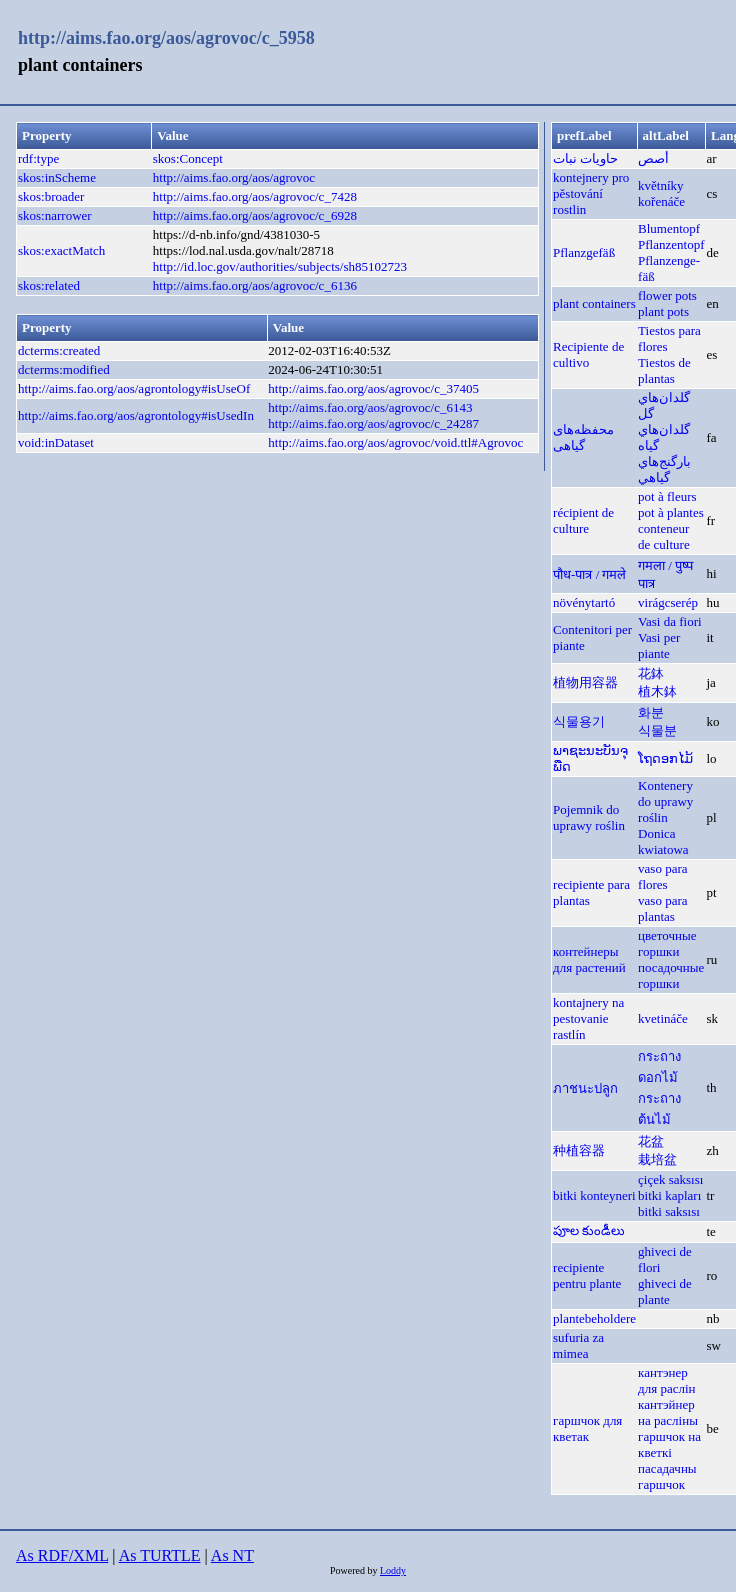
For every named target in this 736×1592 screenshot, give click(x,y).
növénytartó (584, 602)
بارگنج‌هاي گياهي (664, 469)
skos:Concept (188, 158)
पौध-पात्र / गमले (589, 574)
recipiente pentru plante (587, 1275)
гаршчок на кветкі (669, 1444)
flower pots (667, 295)
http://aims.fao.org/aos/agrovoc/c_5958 (166, 38)
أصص (653, 158)
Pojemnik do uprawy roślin (589, 817)
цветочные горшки (667, 943)
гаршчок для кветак (587, 1428)
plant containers (594, 303)
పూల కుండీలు (589, 1230)
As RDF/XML (62, 1555)
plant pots (663, 311)
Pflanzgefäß (584, 252)
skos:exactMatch (61, 250)
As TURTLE (160, 1555)
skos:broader (51, 196)
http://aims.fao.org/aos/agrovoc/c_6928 (255, 215)
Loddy (393, 1570)
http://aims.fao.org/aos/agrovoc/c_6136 (255, 285)
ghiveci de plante (665, 1291)
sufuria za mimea (578, 1345)
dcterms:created (59, 350)
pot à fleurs (667, 496)
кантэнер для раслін (666, 1380)
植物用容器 (585, 682)
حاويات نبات (585, 158)
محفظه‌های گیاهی (583, 437)
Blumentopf (669, 228)
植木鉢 (657, 691)
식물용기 (579, 721)
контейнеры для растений (589, 959)
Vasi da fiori (670, 621)
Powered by (355, 1570)
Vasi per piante (659, 645)
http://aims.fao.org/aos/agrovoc (234, 177)
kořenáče (661, 201)
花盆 (651, 1141)
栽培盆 (657, 1159)
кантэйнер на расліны (668, 1412)
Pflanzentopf (671, 244)
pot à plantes (671, 512)
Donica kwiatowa (663, 841)
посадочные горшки (671, 975)
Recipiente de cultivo (588, 354)
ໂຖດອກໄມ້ (665, 758)
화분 (651, 712)
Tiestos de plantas (664, 370)
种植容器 (579, 1150)
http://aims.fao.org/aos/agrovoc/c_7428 (255, 196)
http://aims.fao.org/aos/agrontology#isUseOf (134, 388)
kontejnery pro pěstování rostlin (591, 193)
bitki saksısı (669, 1211)
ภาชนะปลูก (585, 1088)
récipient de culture (583, 520)
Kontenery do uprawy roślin (665, 801)
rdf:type (38, 158)
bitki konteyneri (594, 1195)
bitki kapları (669, 1195)
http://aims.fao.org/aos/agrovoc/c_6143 (370, 407)
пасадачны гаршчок (667, 1476)
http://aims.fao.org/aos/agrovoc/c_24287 (373, 423)
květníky (661, 185)
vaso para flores (662, 876)
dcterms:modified (64, 369)
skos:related (49, 285)
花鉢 (651, 673)
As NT (232, 1555)
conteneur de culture (664, 536)
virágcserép (668, 602)
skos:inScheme (57, 177)
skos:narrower (55, 215)
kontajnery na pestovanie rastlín (588, 1018)
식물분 (657, 730)
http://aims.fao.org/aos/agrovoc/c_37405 (373, 388)
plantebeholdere (594, 1318)
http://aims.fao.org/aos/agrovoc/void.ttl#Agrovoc (395, 442)
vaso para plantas (662, 908)
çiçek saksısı (670, 1179)
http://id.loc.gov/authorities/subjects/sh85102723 (280, 266)
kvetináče (663, 1018)
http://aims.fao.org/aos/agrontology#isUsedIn (136, 415)
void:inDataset (56, 442)
